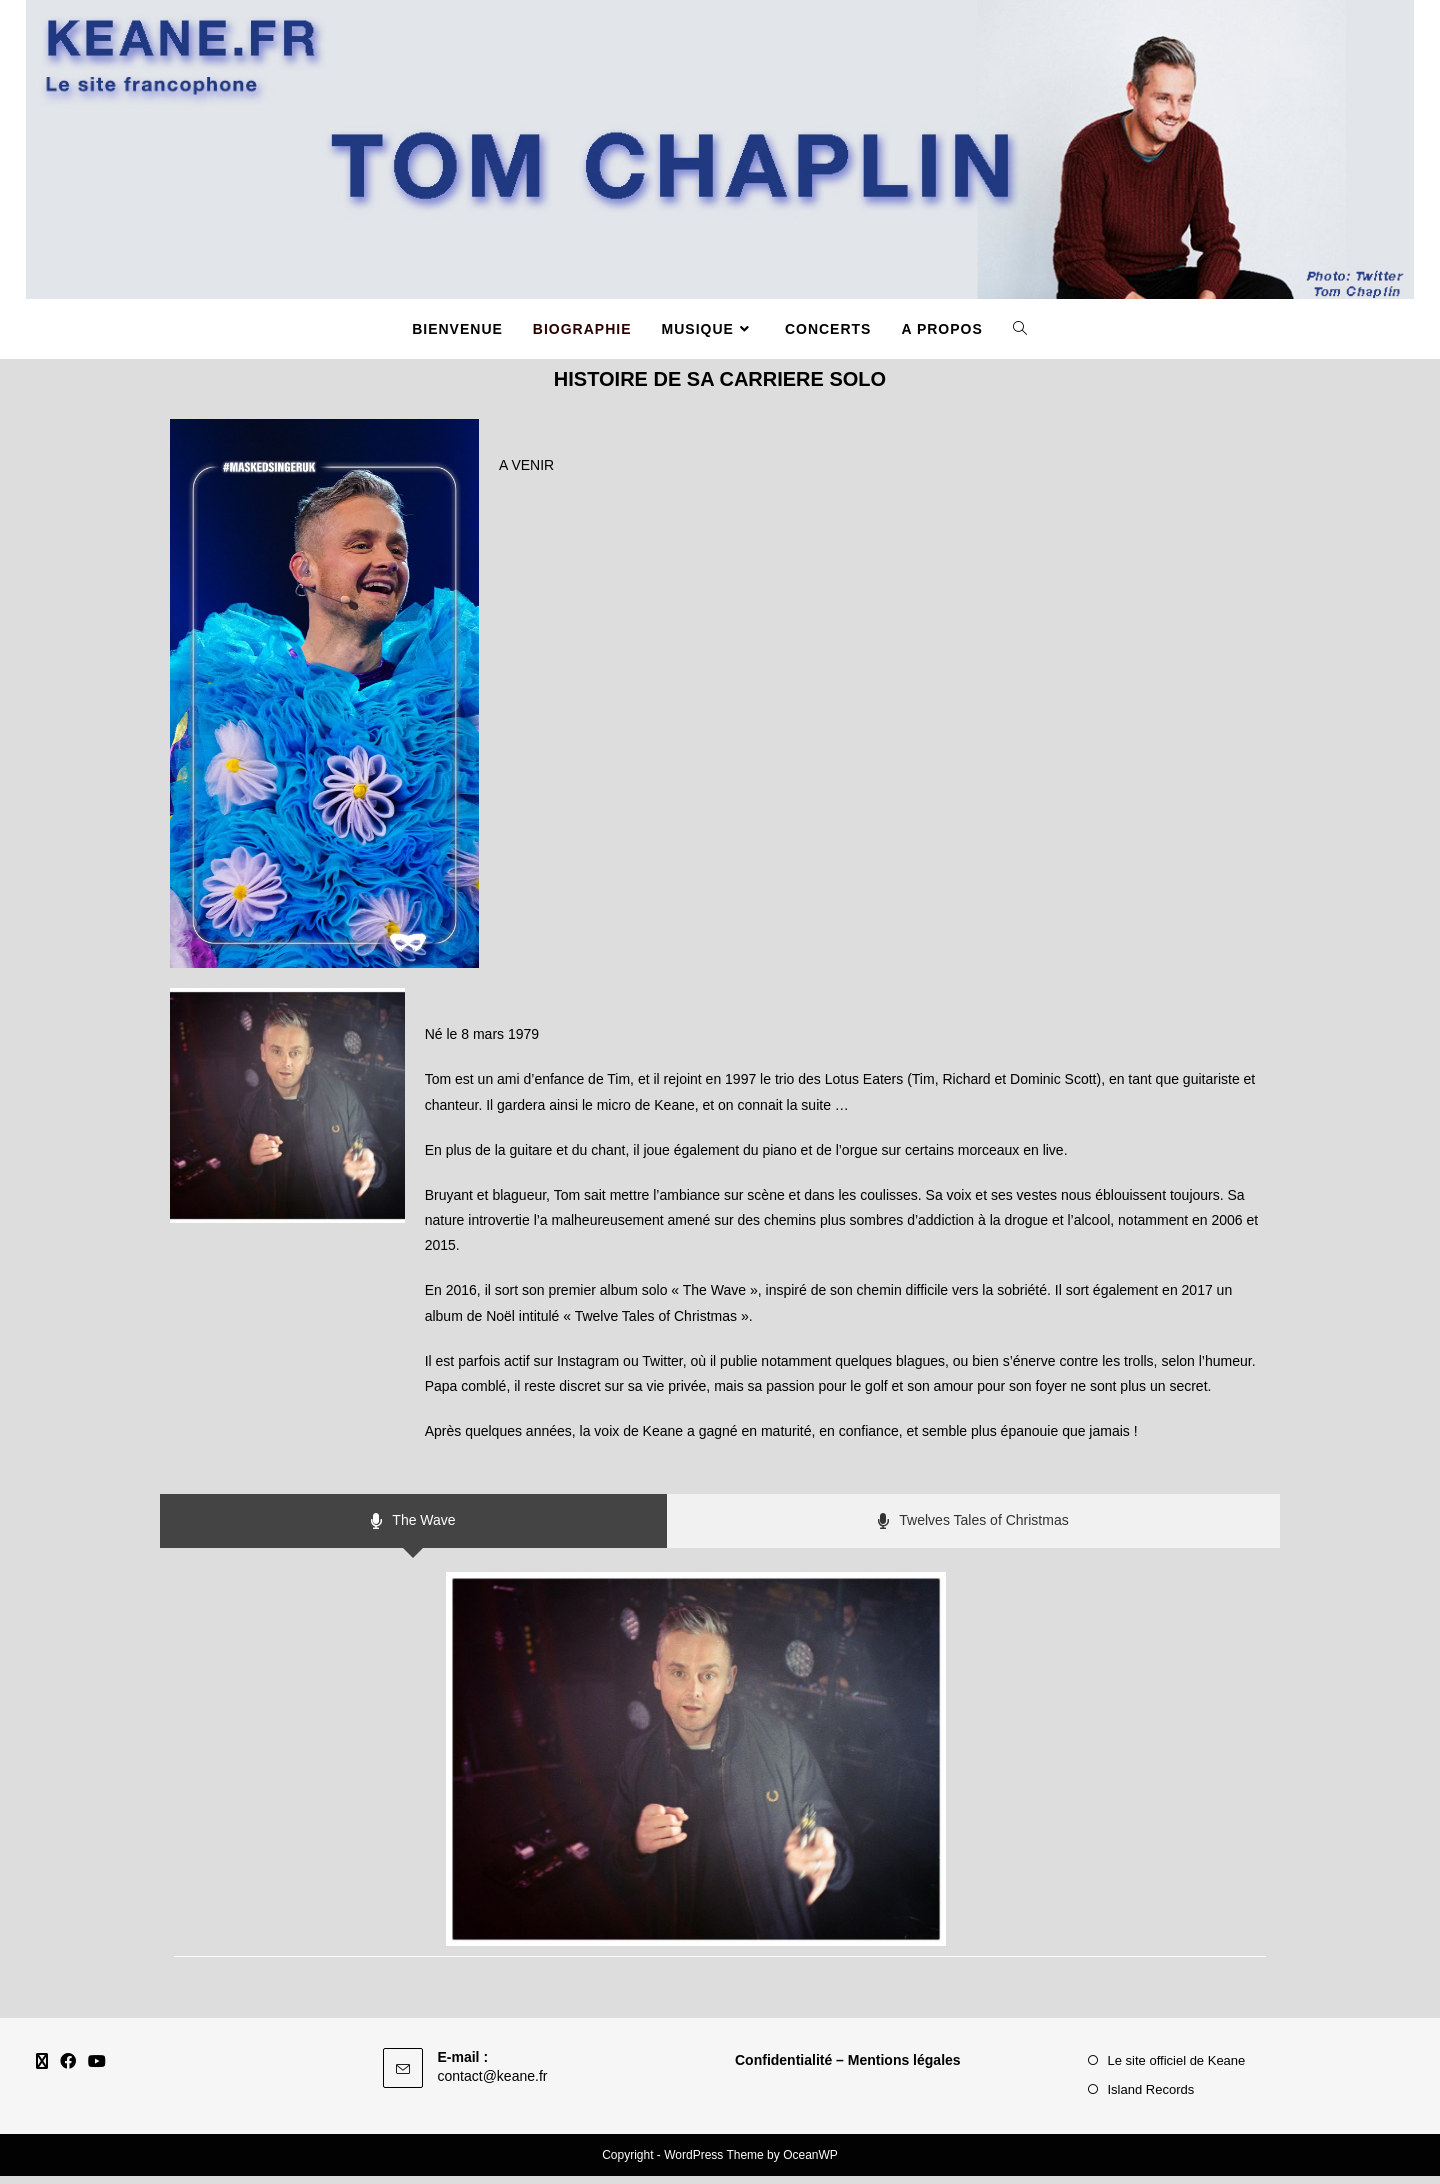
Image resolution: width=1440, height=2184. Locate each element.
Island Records (1151, 2097)
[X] (42, 2070)
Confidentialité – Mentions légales (848, 2068)
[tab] (413, 1529)
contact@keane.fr (493, 2084)
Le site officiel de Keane (1177, 2068)
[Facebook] (68, 2070)
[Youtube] (97, 2070)
